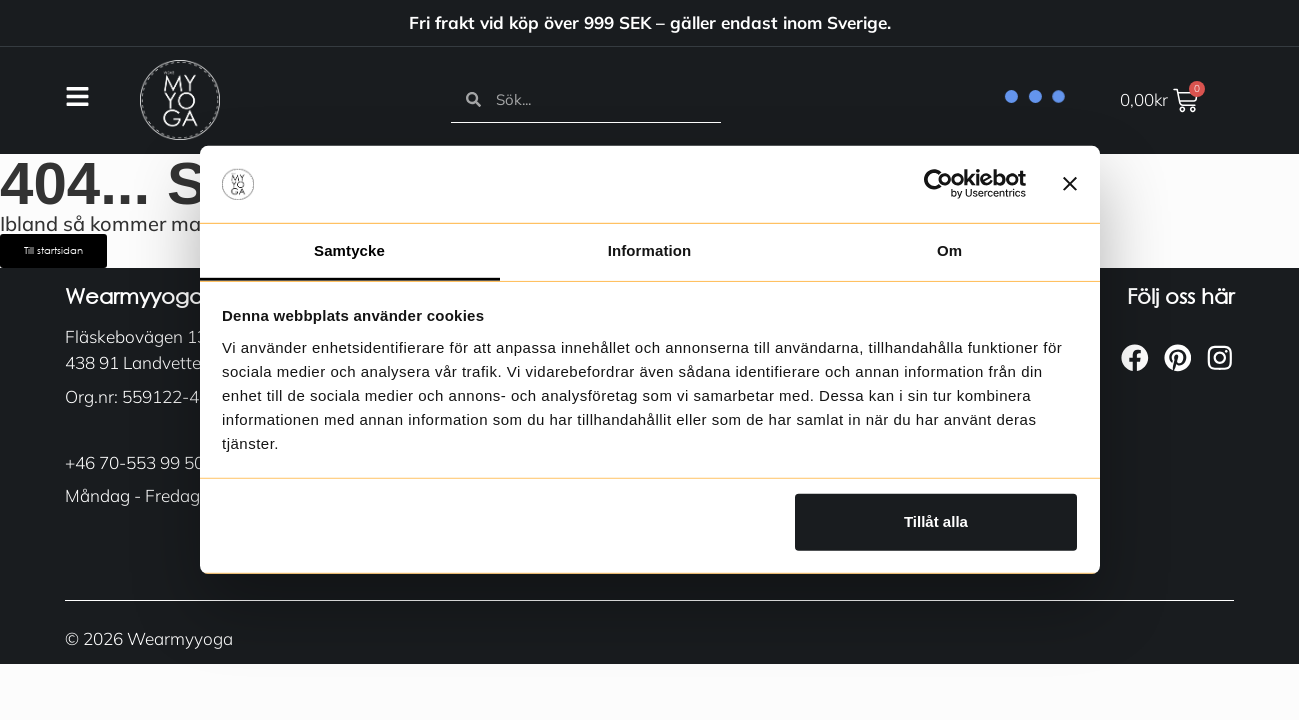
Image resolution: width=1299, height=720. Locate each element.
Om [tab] (949, 250)
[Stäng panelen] (1070, 184)
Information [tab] (650, 250)
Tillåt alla (936, 521)
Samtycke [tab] (349, 250)
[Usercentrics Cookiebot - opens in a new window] (938, 184)
